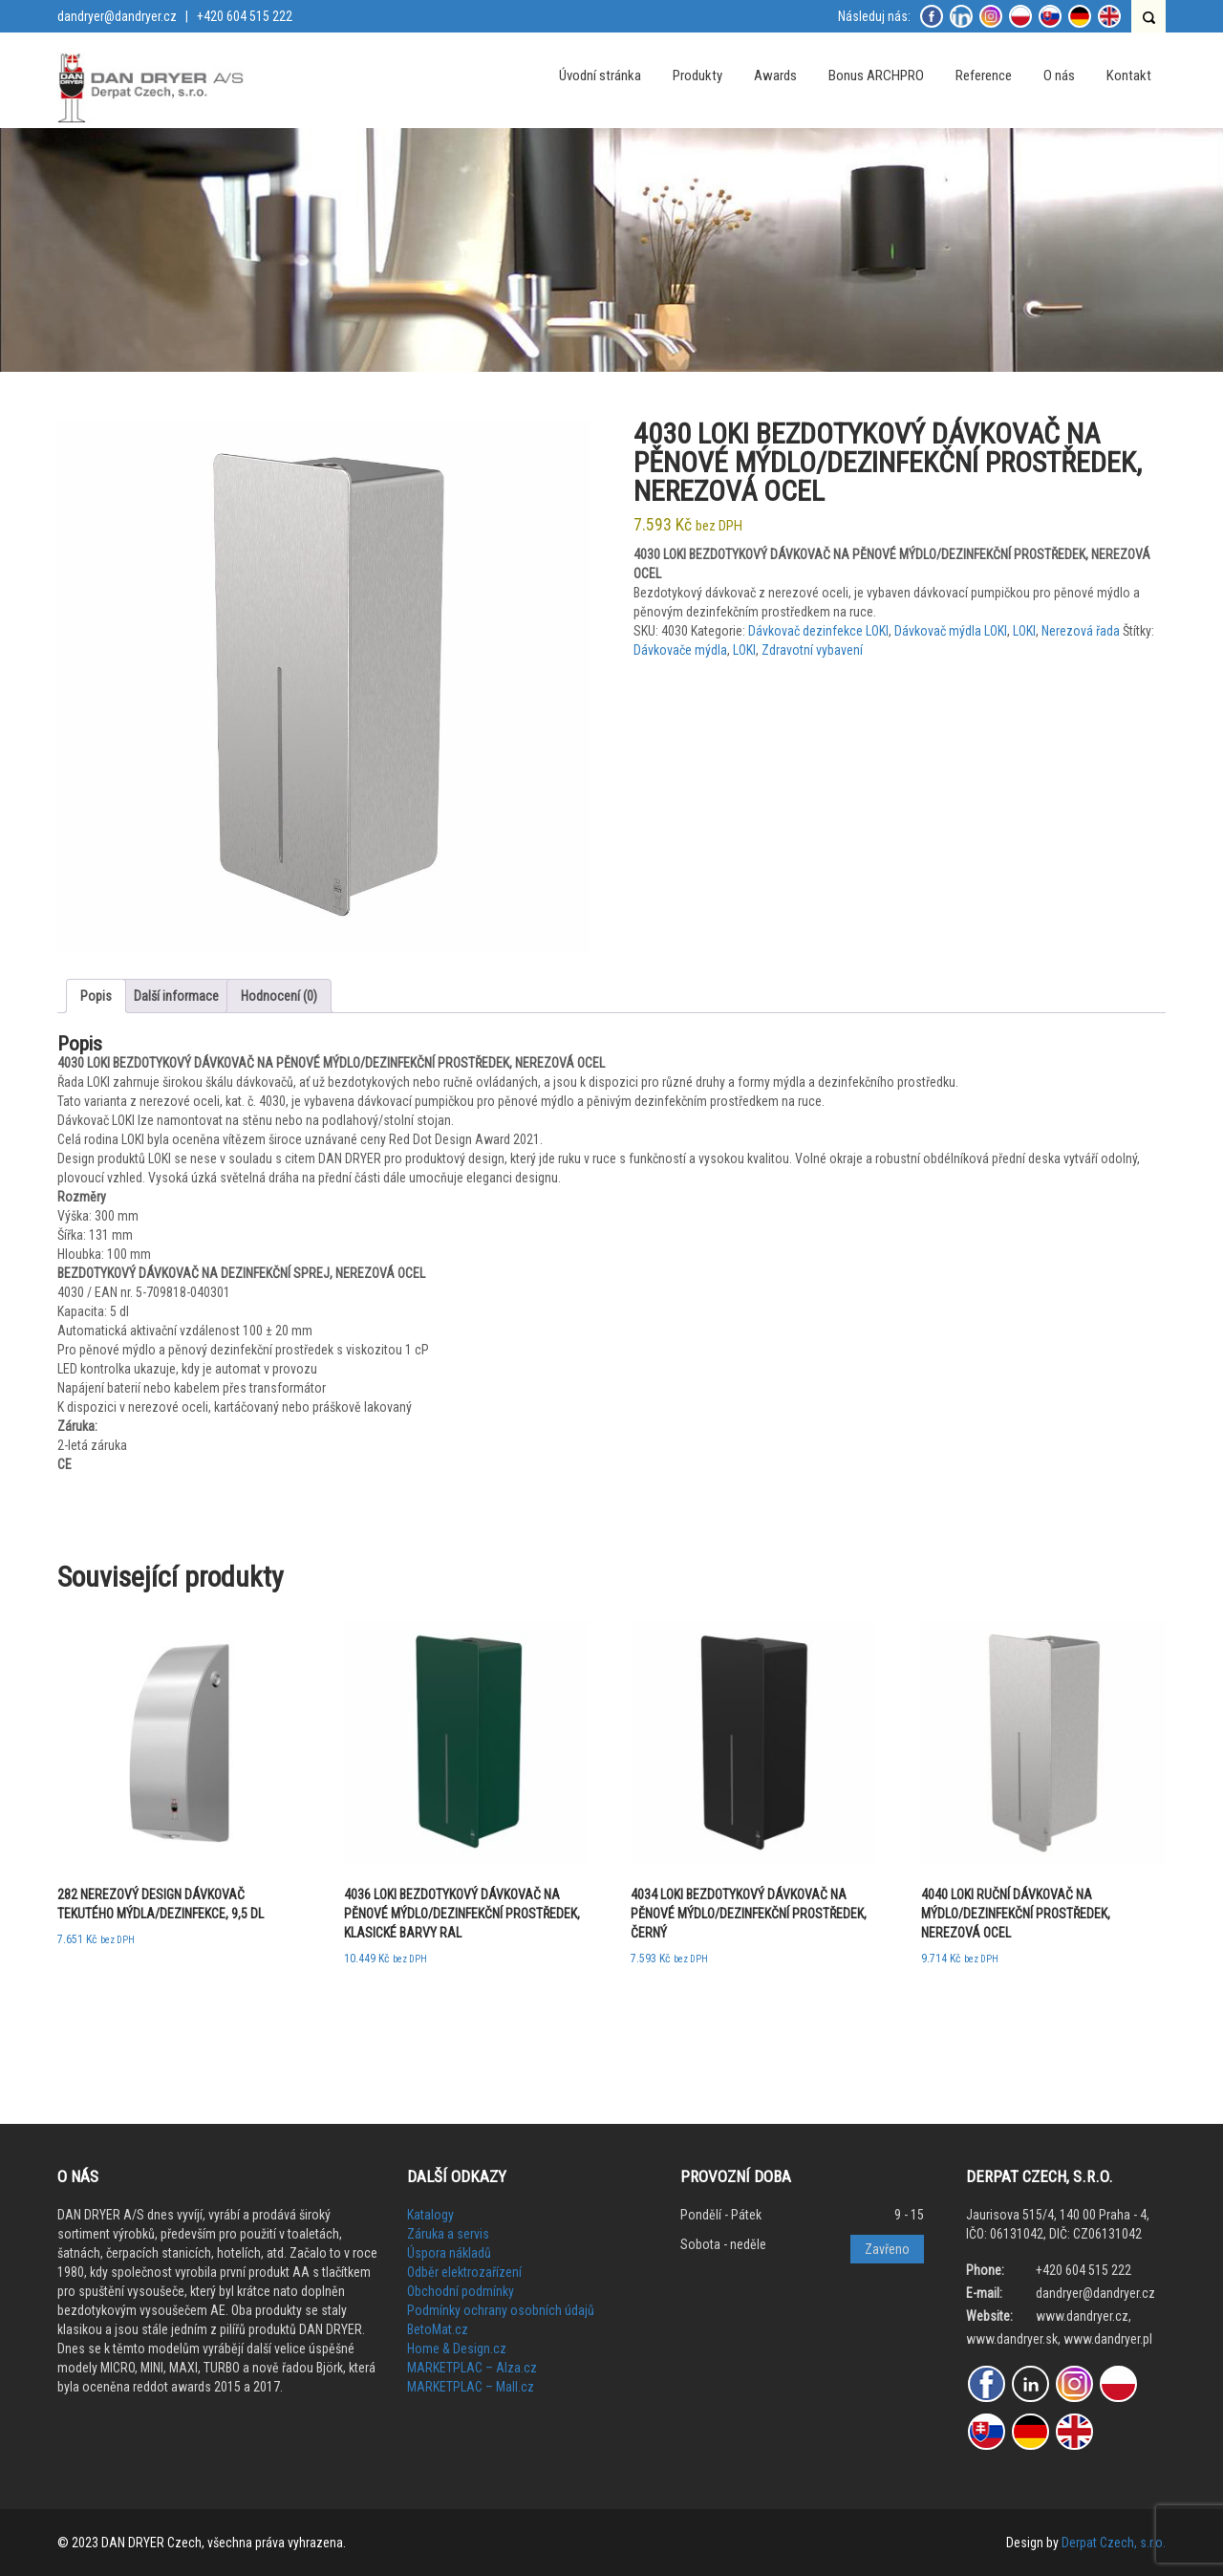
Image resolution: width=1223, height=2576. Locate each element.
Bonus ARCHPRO (876, 75)
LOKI (1024, 631)
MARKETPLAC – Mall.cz (470, 2386)
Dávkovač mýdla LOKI (950, 631)
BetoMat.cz (437, 2329)
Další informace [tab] (176, 996)
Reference (983, 75)
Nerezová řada (1080, 631)
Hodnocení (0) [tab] (279, 996)
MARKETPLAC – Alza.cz (472, 2367)
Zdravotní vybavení (812, 650)
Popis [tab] (96, 996)
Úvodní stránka (600, 75)
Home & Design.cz (456, 2348)
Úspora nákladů (449, 2253)
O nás (1059, 75)
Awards (775, 75)
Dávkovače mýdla (680, 650)
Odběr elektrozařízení (464, 2272)
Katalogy (430, 2214)
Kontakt (1128, 75)
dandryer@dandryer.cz (117, 16)
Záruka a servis (448, 2233)
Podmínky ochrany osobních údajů (500, 2310)
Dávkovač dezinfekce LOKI (818, 631)
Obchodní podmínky (460, 2291)
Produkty (697, 75)
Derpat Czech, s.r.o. (1114, 2542)
